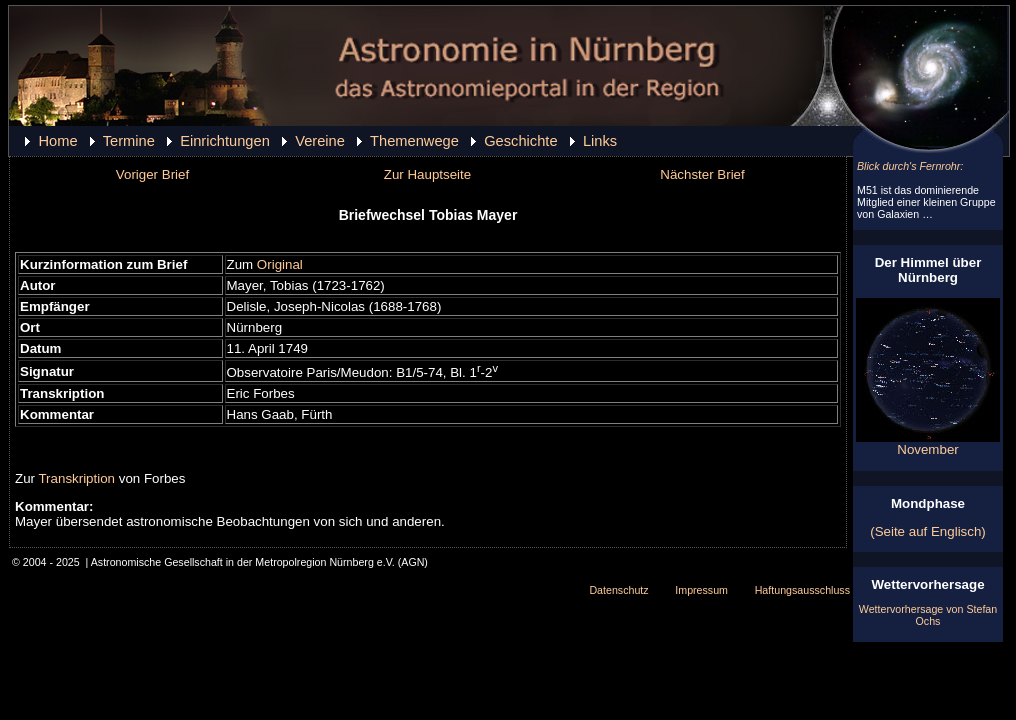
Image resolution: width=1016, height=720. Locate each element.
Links (600, 141)
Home (57, 141)
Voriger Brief (152, 174)
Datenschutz (618, 590)
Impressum (701, 590)
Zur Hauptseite (427, 174)
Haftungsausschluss (802, 590)
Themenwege (414, 141)
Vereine (320, 141)
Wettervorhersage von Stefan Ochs (928, 615)
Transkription (76, 478)
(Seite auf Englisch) (928, 531)
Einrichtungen (225, 141)
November (928, 443)
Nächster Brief (702, 174)
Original (280, 264)
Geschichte (520, 141)
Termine (129, 141)
